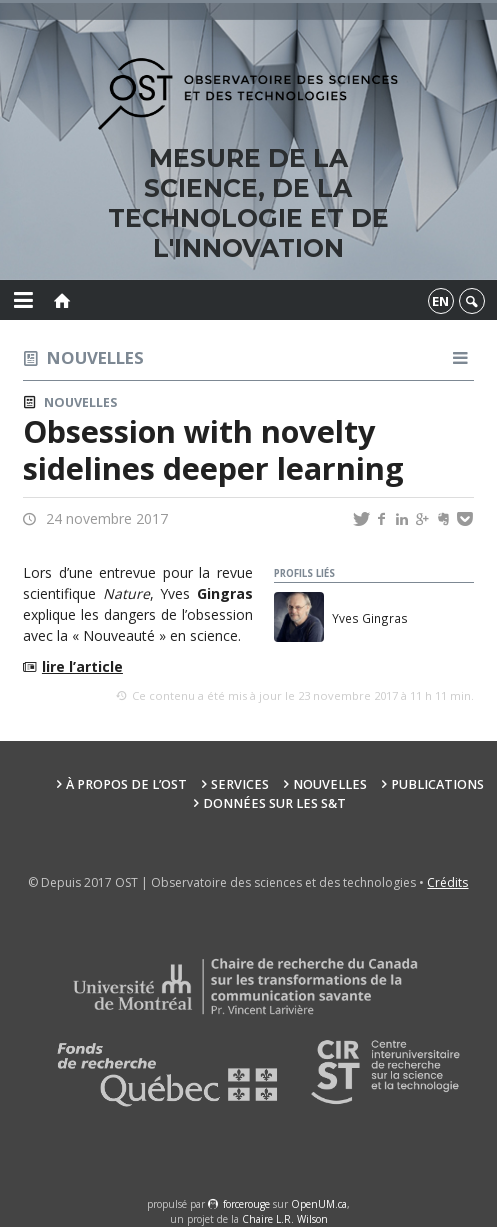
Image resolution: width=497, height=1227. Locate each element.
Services (240, 784)
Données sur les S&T (274, 803)
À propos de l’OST (126, 784)
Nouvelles (95, 357)
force (246, 1204)
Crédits (447, 882)
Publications (437, 784)
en (440, 301)
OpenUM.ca (319, 1204)
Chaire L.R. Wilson (285, 1219)
